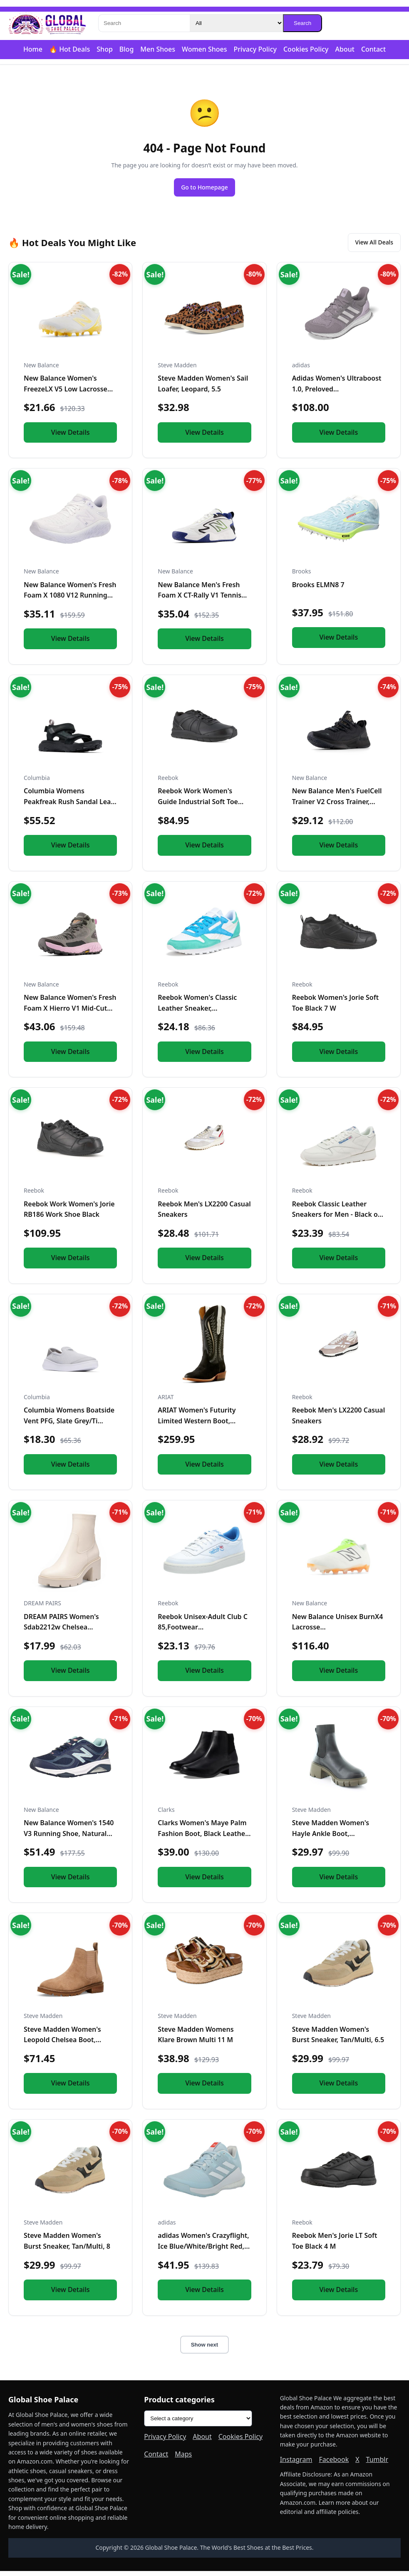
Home (32, 49)
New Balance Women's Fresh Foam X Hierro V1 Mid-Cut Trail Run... (70, 1013)
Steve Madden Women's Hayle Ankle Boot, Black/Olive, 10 (330, 1839)
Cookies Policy (306, 49)
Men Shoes (157, 49)
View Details (70, 437)
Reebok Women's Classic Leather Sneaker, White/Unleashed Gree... (197, 1013)
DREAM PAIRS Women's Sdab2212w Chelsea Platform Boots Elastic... (62, 1632)
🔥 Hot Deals (69, 49)
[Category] (236, 23)
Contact (373, 49)
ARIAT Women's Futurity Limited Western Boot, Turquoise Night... (196, 1426)
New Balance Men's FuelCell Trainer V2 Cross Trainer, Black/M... (337, 807)
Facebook (334, 2464)
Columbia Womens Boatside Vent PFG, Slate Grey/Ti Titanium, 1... (69, 1426)
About (344, 49)
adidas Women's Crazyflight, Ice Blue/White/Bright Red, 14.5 (203, 2251)
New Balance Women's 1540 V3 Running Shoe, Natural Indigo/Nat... (69, 1839)
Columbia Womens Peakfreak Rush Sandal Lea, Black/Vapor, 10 (68, 807)
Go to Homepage (205, 188)
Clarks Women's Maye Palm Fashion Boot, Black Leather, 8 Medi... (203, 1839)
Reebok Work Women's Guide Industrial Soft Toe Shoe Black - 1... (198, 807)
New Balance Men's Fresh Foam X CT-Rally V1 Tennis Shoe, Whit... (199, 600)
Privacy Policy (255, 49)
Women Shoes (204, 49)
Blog (126, 49)
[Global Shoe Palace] (47, 23)
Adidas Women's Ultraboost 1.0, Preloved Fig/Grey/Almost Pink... (337, 394)
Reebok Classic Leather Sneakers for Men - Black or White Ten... (336, 1219)
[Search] (144, 23)
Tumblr (377, 2464)
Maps (183, 2459)
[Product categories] (198, 2424)
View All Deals (368, 246)
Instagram (296, 2464)
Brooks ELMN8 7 (318, 589)
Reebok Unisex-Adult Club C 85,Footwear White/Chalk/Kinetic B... (203, 1632)
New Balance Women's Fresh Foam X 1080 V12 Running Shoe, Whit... (70, 600)
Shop (105, 49)
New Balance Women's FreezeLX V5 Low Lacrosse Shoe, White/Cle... (65, 394)
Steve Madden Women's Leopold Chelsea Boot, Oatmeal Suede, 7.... (62, 2045)
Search (302, 23)
